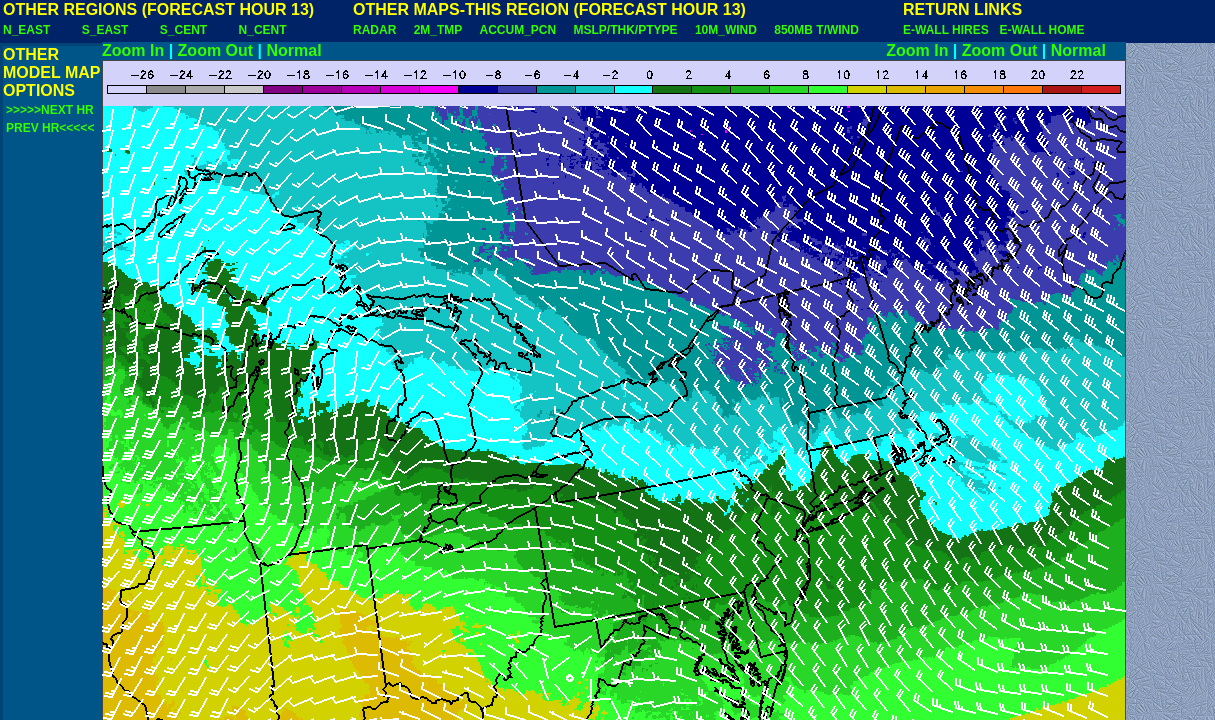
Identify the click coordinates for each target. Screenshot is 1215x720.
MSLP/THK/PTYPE (626, 30)
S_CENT (183, 30)
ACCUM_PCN (518, 30)
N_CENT (263, 30)
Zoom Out (216, 50)
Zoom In (133, 50)
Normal (294, 50)
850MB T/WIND (816, 30)
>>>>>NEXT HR (50, 110)
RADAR (374, 30)
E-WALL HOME (1041, 30)
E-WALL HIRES (949, 30)
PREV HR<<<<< (50, 128)
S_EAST (105, 30)
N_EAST (26, 30)
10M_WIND (726, 30)
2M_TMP (438, 30)
